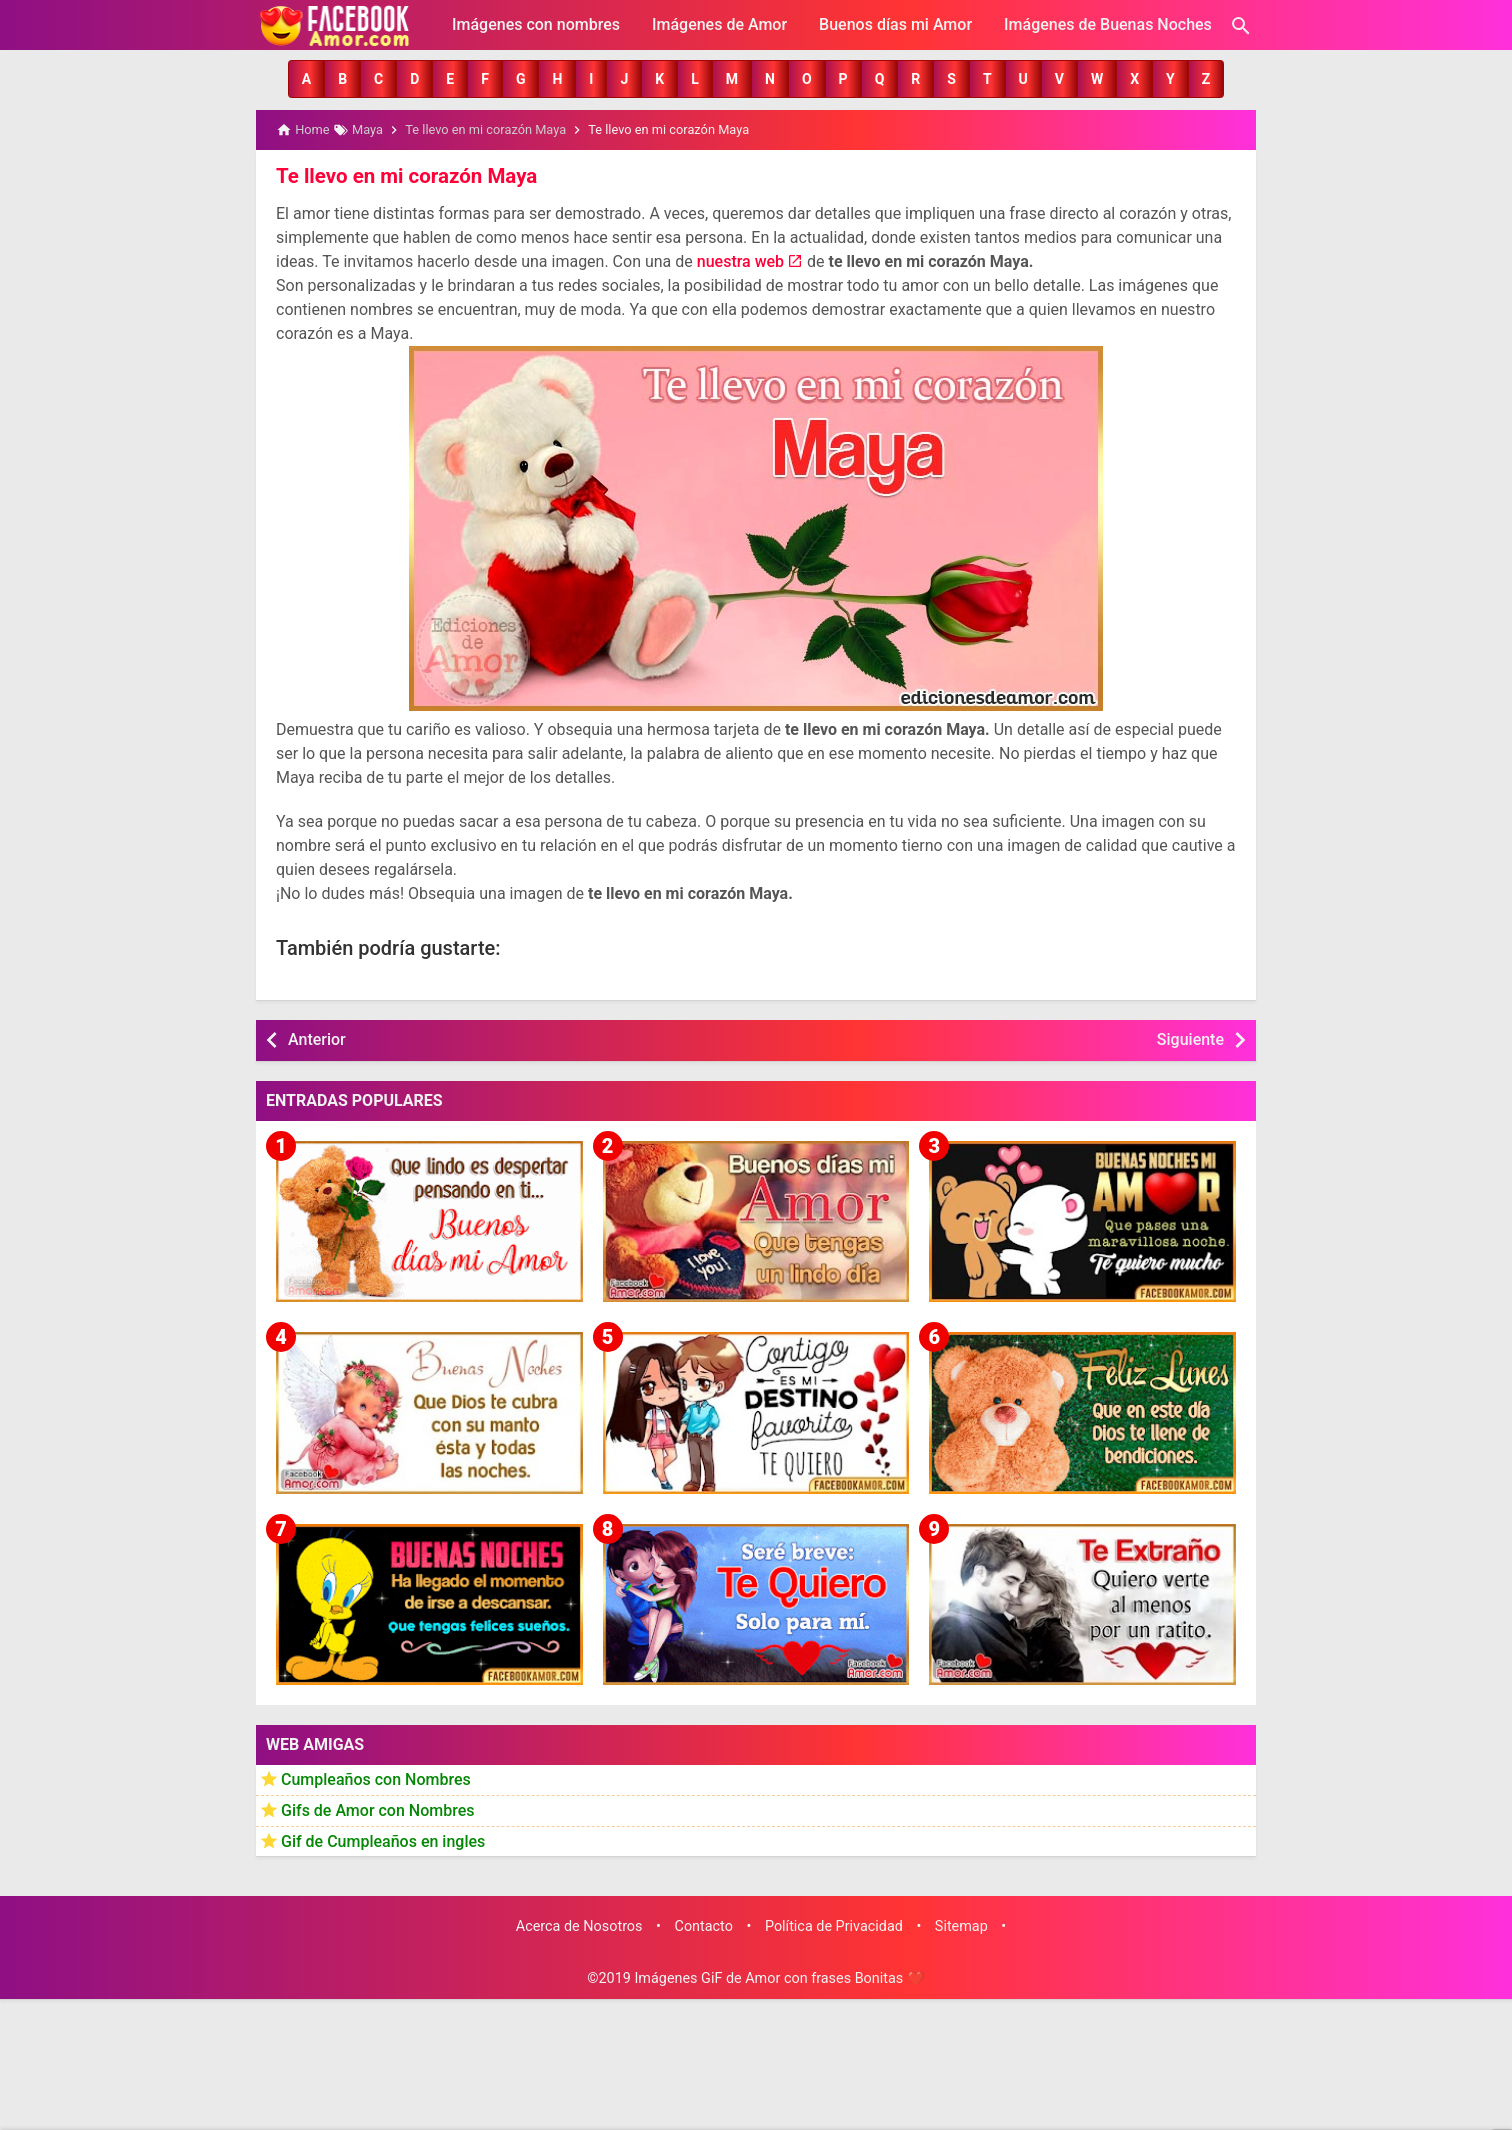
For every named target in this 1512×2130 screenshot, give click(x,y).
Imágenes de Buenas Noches (1108, 24)
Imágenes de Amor (719, 24)
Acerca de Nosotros (579, 1925)
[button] (306, 79)
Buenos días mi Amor (895, 24)
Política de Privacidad (834, 1925)
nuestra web (740, 260)
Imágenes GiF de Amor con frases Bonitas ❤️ (779, 1977)
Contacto (704, 1925)
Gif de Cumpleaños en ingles (383, 1839)
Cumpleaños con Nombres (376, 1778)
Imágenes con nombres (536, 24)
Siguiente (1190, 1038)
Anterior (317, 1038)
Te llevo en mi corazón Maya (403, 175)
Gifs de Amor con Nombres (378, 1809)
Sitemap (961, 1925)
